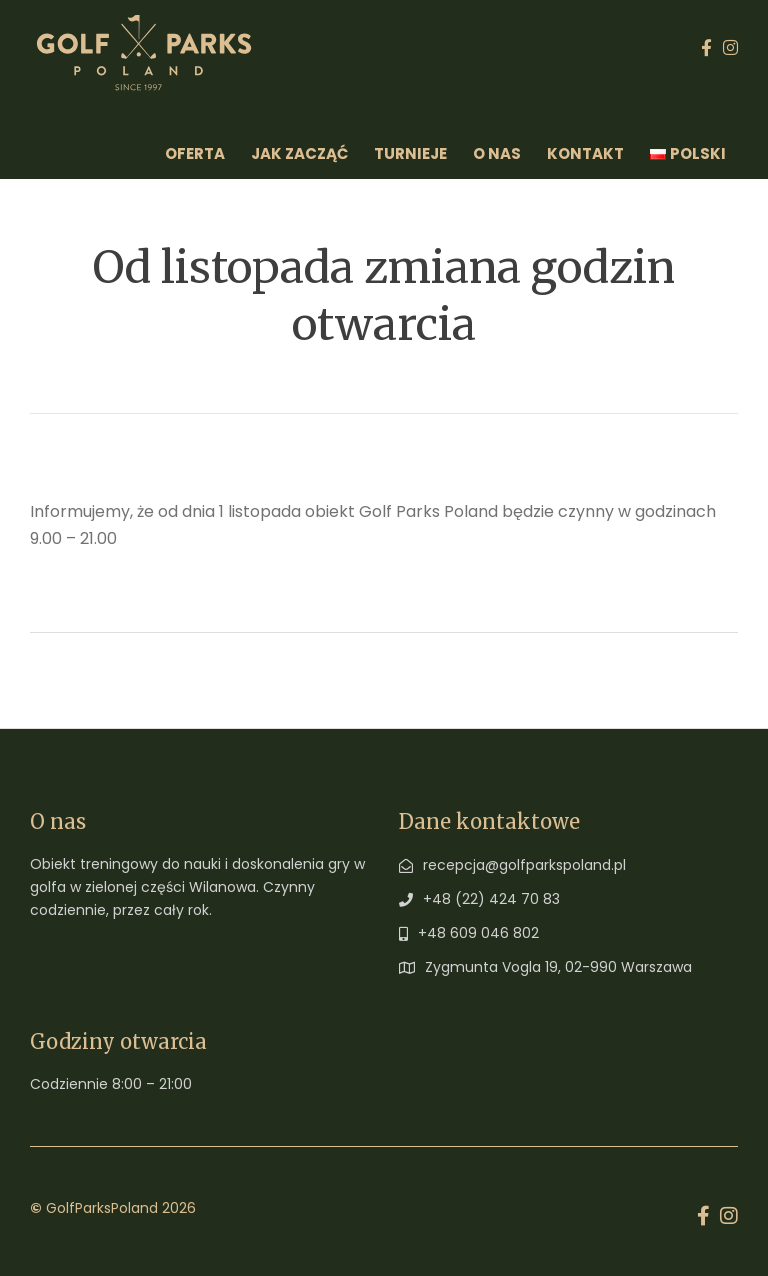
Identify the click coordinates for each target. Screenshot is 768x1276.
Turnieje (410, 153)
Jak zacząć (299, 153)
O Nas (497, 153)
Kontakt (585, 153)
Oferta (195, 153)
